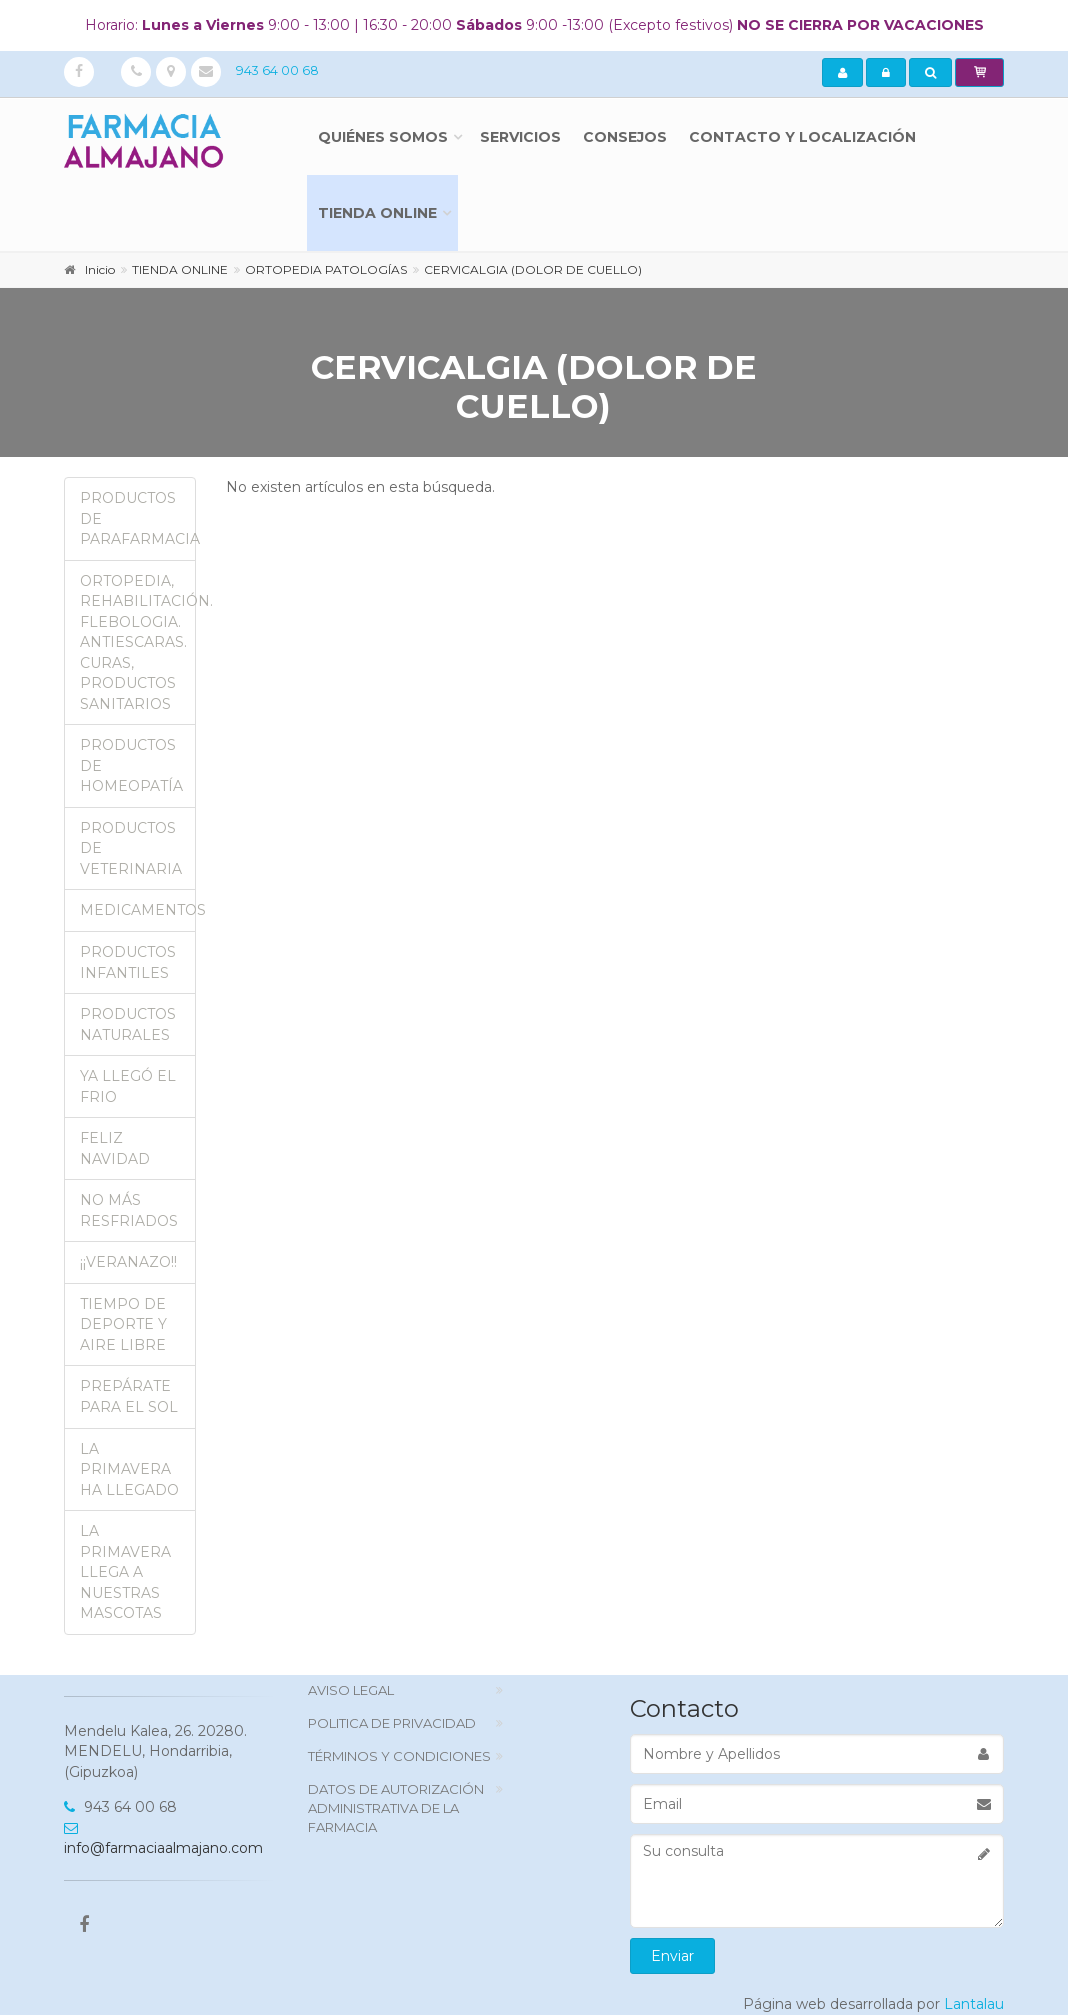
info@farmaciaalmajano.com (163, 1839)
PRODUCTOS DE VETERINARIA (131, 848)
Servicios (520, 137)
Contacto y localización (802, 137)
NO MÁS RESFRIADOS (129, 1210)
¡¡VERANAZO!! (128, 1262)
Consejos (625, 137)
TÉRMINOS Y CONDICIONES (399, 1756)
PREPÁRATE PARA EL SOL (129, 1396)
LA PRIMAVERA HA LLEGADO (129, 1469)
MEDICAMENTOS (138, 910)
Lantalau (974, 2004)
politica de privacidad (392, 1723)
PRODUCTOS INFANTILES (128, 962)
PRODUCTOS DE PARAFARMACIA (138, 518)
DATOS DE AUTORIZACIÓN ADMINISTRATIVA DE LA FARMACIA (396, 1808)
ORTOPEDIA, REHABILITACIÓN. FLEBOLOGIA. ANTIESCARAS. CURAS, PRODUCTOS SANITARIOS (138, 642)
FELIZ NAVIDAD (115, 1148)
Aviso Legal (351, 1690)
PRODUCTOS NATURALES (128, 1024)
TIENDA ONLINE (377, 213)
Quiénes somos (383, 137)
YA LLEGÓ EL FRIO (128, 1086)
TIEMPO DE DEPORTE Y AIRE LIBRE (123, 1324)
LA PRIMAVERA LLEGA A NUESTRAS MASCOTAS (125, 1572)
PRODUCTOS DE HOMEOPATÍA (131, 765)
